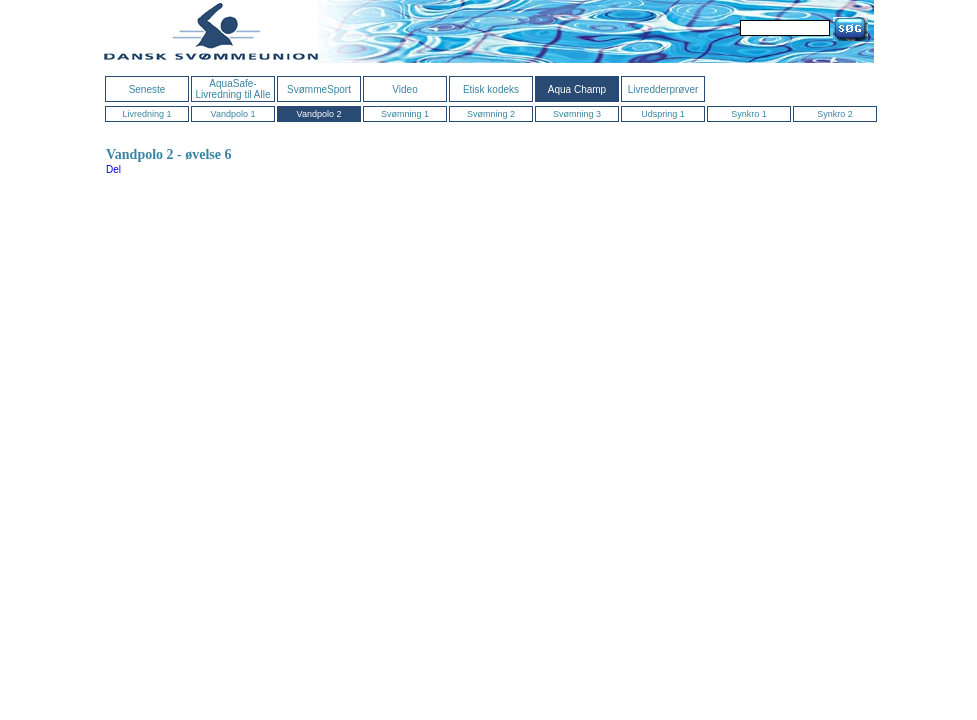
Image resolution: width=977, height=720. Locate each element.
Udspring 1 (663, 114)
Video (404, 89)
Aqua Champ (577, 89)
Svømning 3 (577, 114)
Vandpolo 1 (233, 114)
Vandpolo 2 (319, 114)
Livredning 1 (146, 114)
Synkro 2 (835, 114)
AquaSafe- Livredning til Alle (232, 89)
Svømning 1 (405, 114)
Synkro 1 (749, 114)
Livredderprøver (663, 89)
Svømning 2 (491, 114)
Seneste (147, 89)
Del (113, 169)
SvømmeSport (319, 89)
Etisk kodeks (491, 89)
